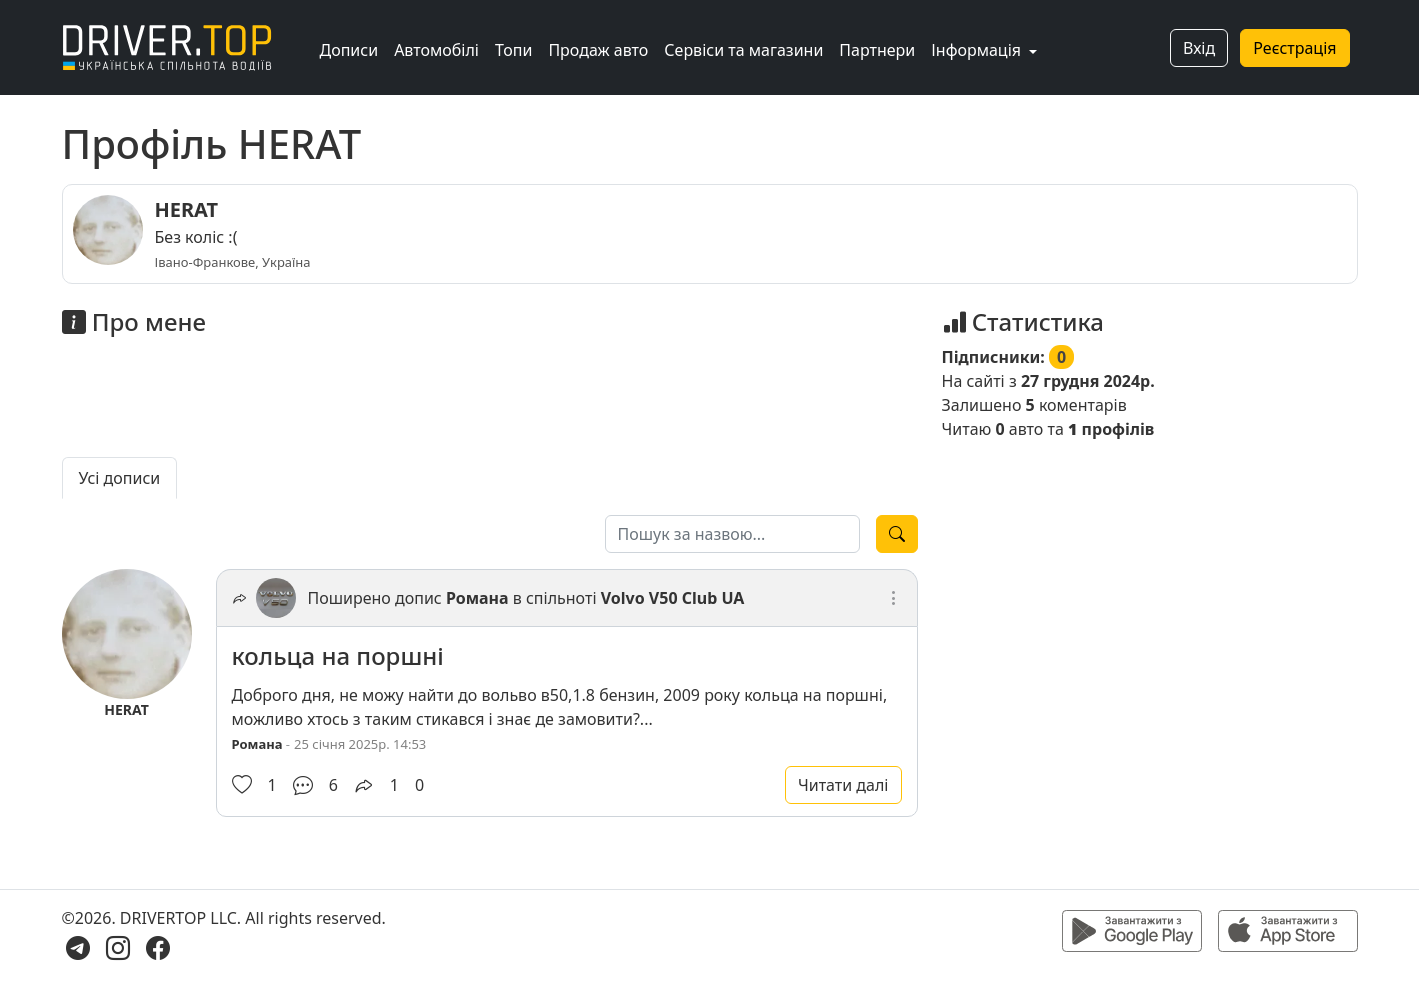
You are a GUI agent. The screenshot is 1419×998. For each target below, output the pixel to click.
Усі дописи (120, 478)
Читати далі (843, 785)
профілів (1111, 429)
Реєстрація (1294, 48)
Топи (513, 50)
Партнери (877, 50)
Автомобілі (436, 50)
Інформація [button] (978, 50)
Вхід (1199, 48)
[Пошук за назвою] (732, 534)
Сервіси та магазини (743, 50)
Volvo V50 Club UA (673, 598)
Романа (477, 598)
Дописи (349, 50)
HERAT (187, 209)
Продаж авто (598, 50)
